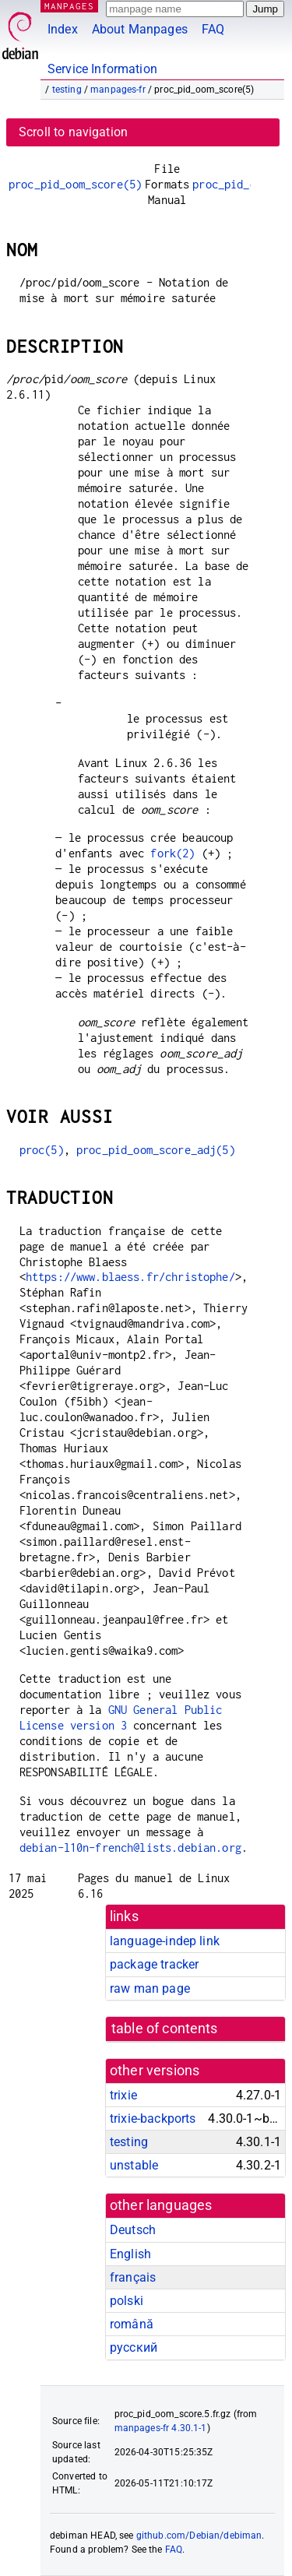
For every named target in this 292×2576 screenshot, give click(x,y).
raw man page (150, 1988)
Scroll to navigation (73, 132)
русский (133, 2347)
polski (126, 2300)
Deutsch (133, 2229)
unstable (134, 2165)
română (131, 2324)
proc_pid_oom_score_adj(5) (155, 1149)
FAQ (213, 29)
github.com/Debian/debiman (199, 2535)
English (130, 2254)
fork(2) (172, 853)
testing (67, 89)
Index (62, 29)
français (133, 2277)
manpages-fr (118, 89)
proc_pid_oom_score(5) (75, 184)
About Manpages (140, 29)
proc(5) (41, 1149)
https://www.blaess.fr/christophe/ (130, 1276)
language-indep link (165, 1941)
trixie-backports (152, 2118)
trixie (123, 2095)
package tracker (154, 1964)
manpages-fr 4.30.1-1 (160, 2428)
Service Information (102, 69)
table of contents (164, 2028)
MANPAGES (69, 6)
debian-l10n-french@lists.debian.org (130, 1847)
